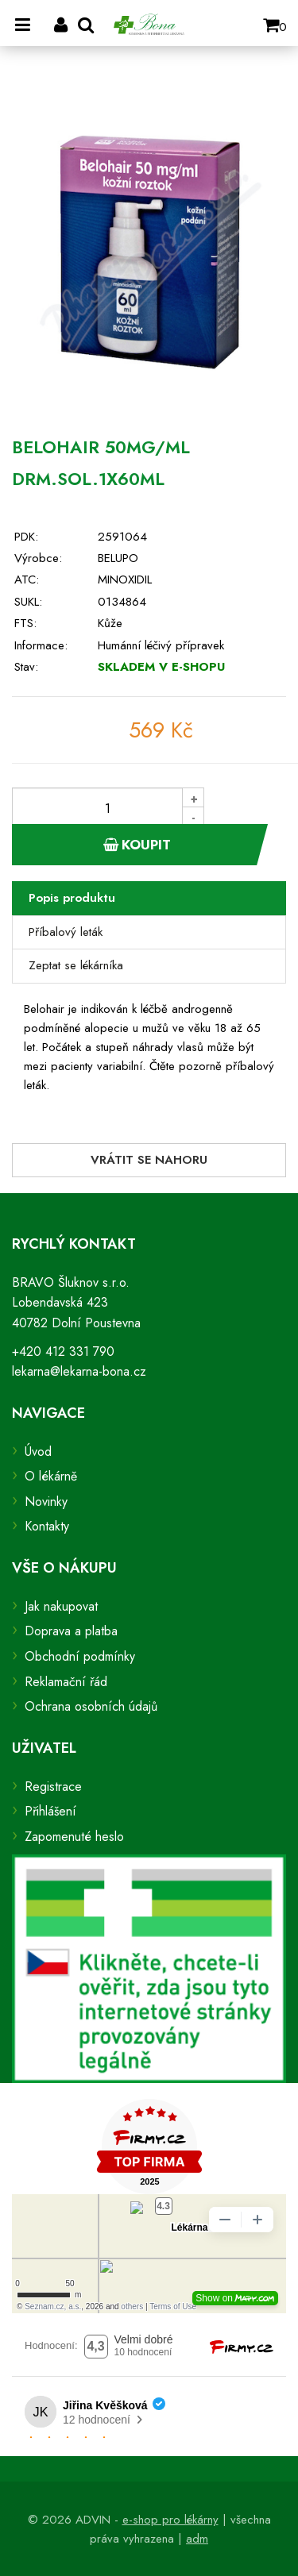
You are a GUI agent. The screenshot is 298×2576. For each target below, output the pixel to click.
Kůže (110, 623)
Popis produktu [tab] (72, 898)
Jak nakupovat (61, 1606)
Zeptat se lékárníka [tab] (76, 965)
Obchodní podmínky (80, 1656)
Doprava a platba (71, 1631)
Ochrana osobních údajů (91, 1706)
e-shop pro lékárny (170, 2519)
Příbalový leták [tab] (66, 932)
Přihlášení (50, 1811)
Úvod (38, 1451)
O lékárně (51, 1476)
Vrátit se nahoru (149, 1160)
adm (197, 2538)
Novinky (46, 1501)
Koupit (137, 844)
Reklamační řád (66, 1682)
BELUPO (118, 558)
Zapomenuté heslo (74, 1836)
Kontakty (47, 1526)
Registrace (53, 1786)
